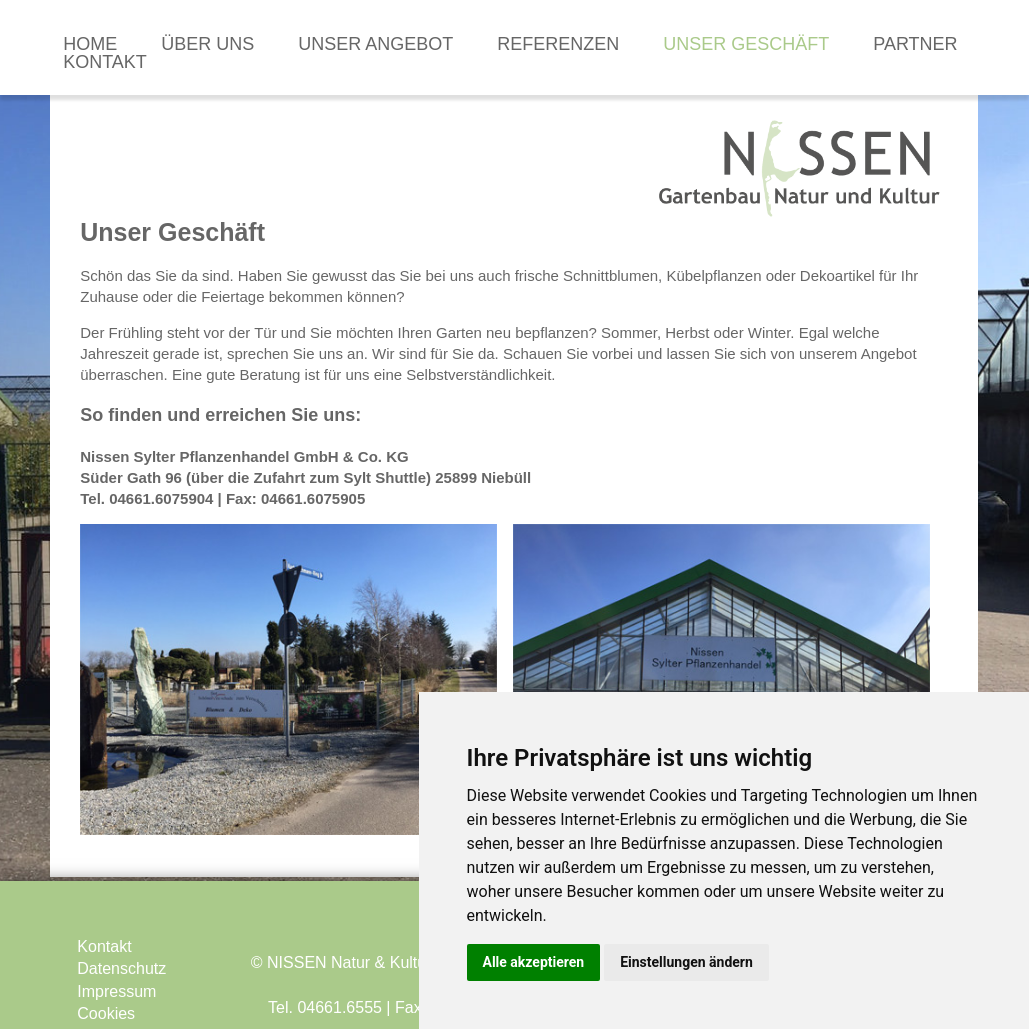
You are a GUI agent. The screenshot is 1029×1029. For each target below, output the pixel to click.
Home (90, 44)
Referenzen (558, 44)
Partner (915, 44)
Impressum (116, 991)
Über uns (207, 44)
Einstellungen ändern (686, 962)
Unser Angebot (375, 44)
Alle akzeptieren (534, 962)
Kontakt (105, 62)
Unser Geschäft (746, 44)
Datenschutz (121, 968)
